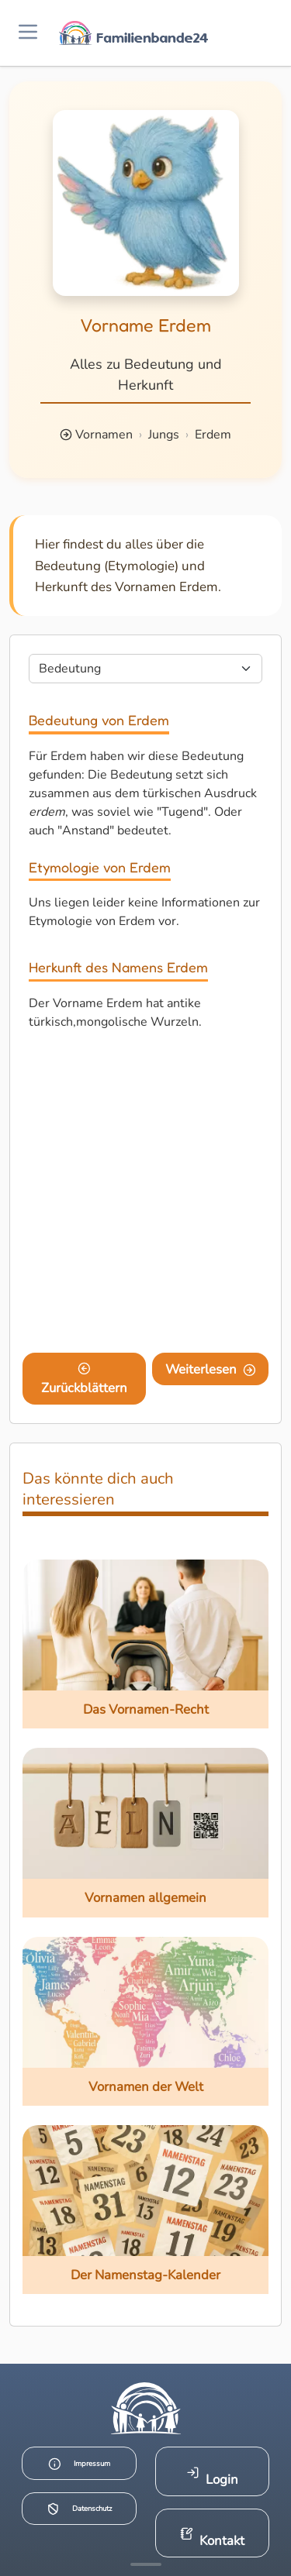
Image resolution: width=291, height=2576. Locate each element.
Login (212, 2477)
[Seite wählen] (145, 668)
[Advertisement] (145, 1195)
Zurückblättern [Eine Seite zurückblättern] (84, 1380)
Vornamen (104, 434)
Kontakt (212, 2538)
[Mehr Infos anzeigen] (146, 2564)
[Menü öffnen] (28, 32)
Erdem (213, 434)
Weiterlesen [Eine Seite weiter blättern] (210, 1369)
